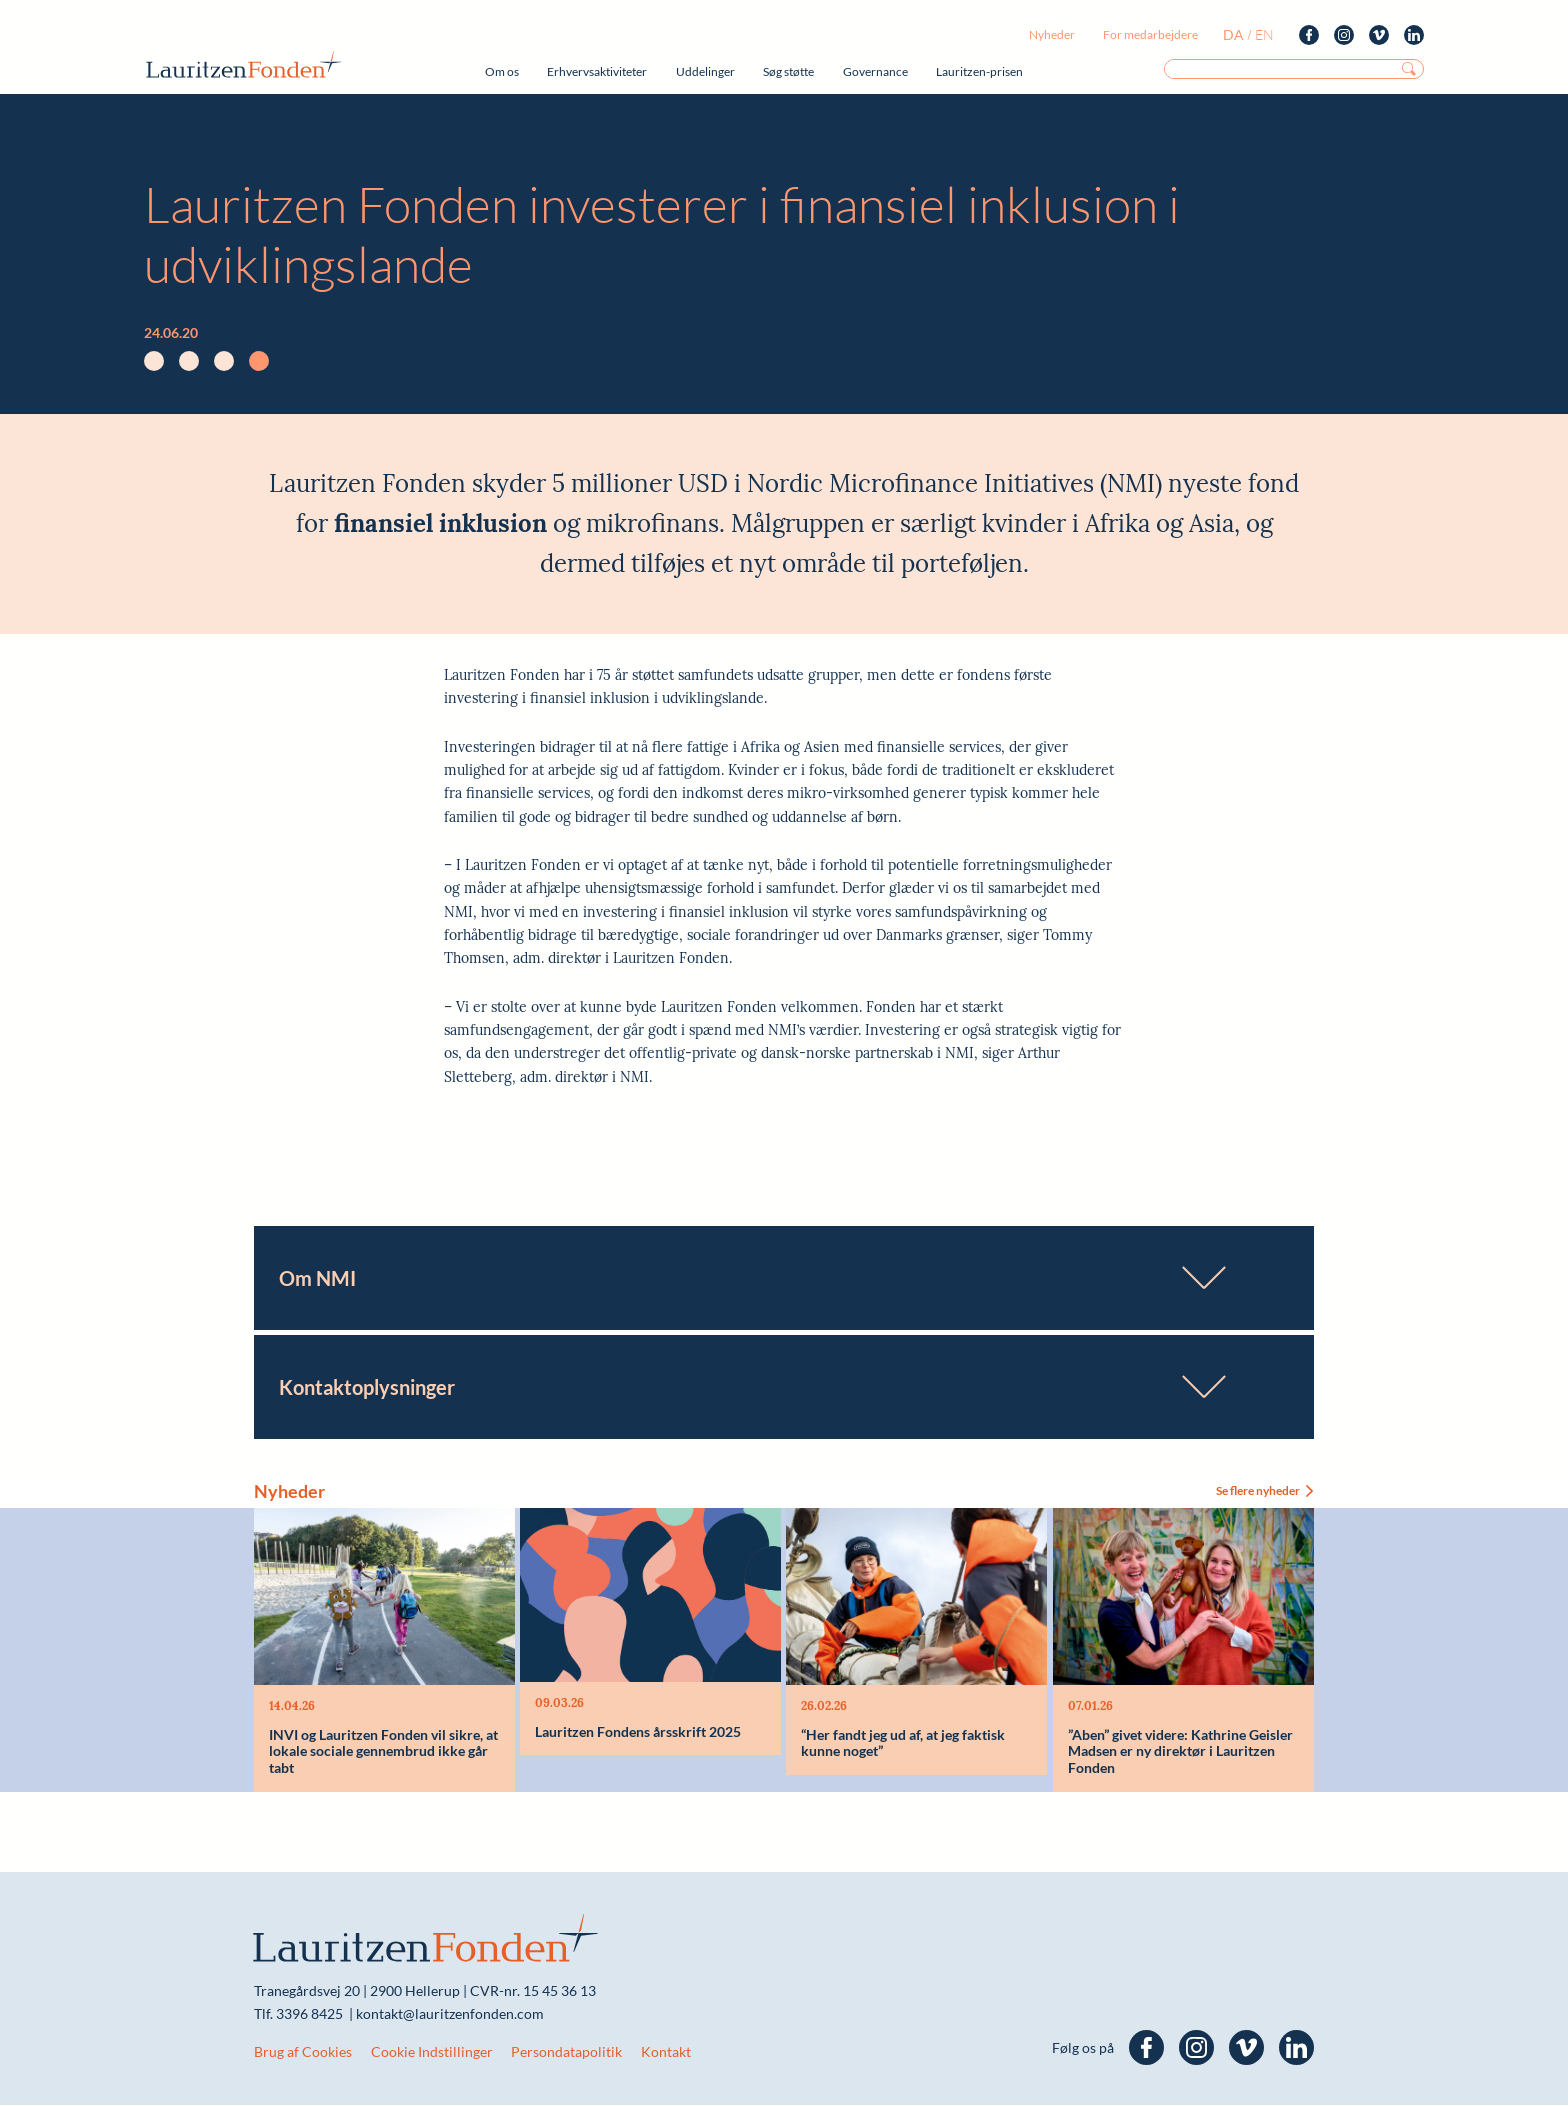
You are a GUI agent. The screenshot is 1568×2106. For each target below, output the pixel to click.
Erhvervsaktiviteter (597, 71)
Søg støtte (788, 71)
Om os (502, 71)
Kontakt (666, 2052)
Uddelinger (705, 71)
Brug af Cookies (303, 2052)
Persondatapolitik (566, 2052)
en (1264, 34)
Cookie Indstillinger (432, 2052)
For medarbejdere (1150, 34)
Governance (875, 71)
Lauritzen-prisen (979, 71)
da (1233, 34)
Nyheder (1052, 34)
